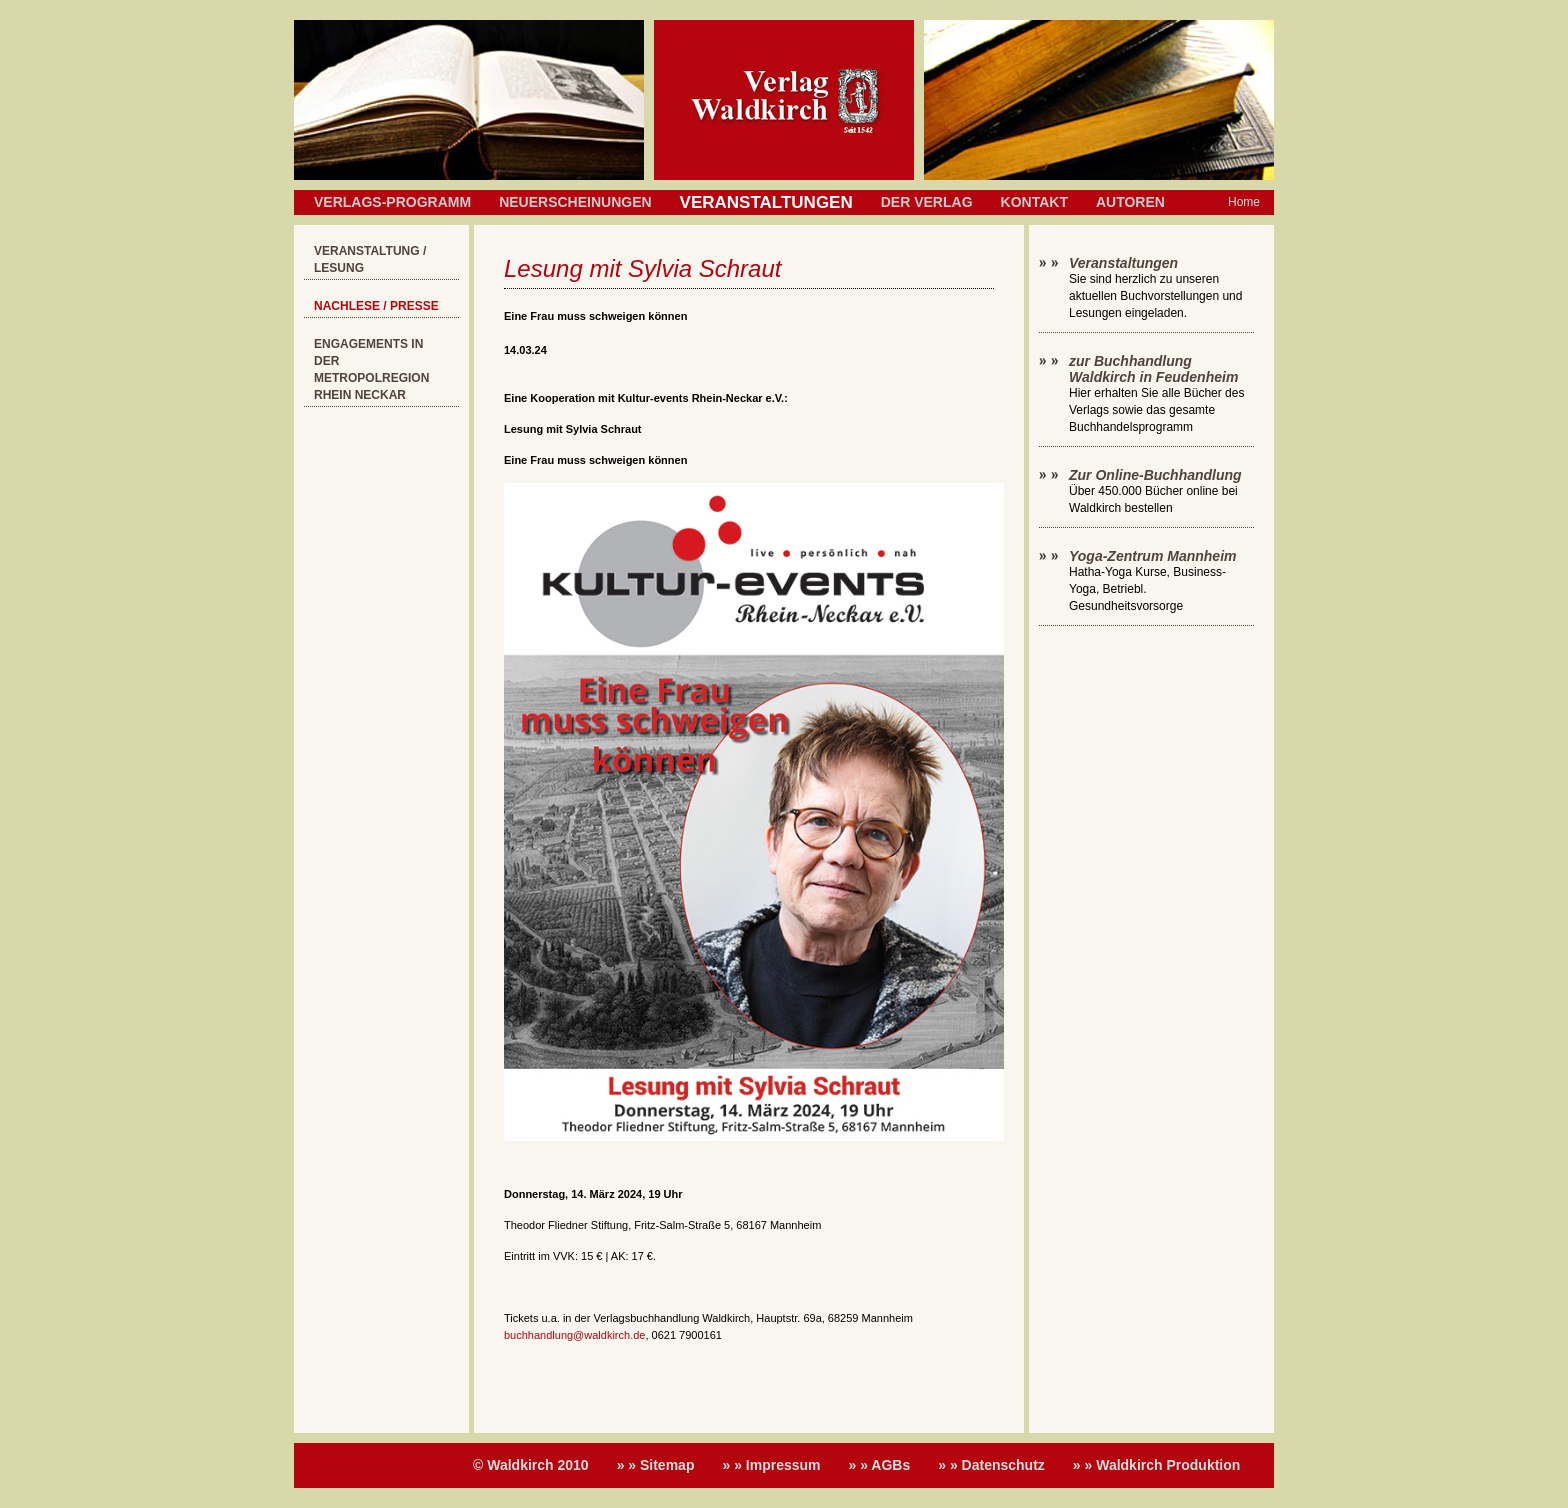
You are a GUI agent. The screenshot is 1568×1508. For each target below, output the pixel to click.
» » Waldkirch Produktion (1157, 1465)
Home (1244, 202)
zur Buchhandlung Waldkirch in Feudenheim (1153, 369)
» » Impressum (771, 1465)
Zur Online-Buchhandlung (1155, 475)
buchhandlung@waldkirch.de (574, 1335)
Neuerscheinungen (575, 202)
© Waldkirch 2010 (531, 1465)
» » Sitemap (656, 1465)
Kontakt (1034, 202)
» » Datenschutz (991, 1465)
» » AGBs (880, 1465)
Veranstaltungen (1123, 263)
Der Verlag (927, 202)
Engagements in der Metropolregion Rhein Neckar (371, 369)
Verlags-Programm (392, 202)
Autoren (1130, 202)
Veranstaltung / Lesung (370, 259)
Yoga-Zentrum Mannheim (1153, 556)
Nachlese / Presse (376, 306)
